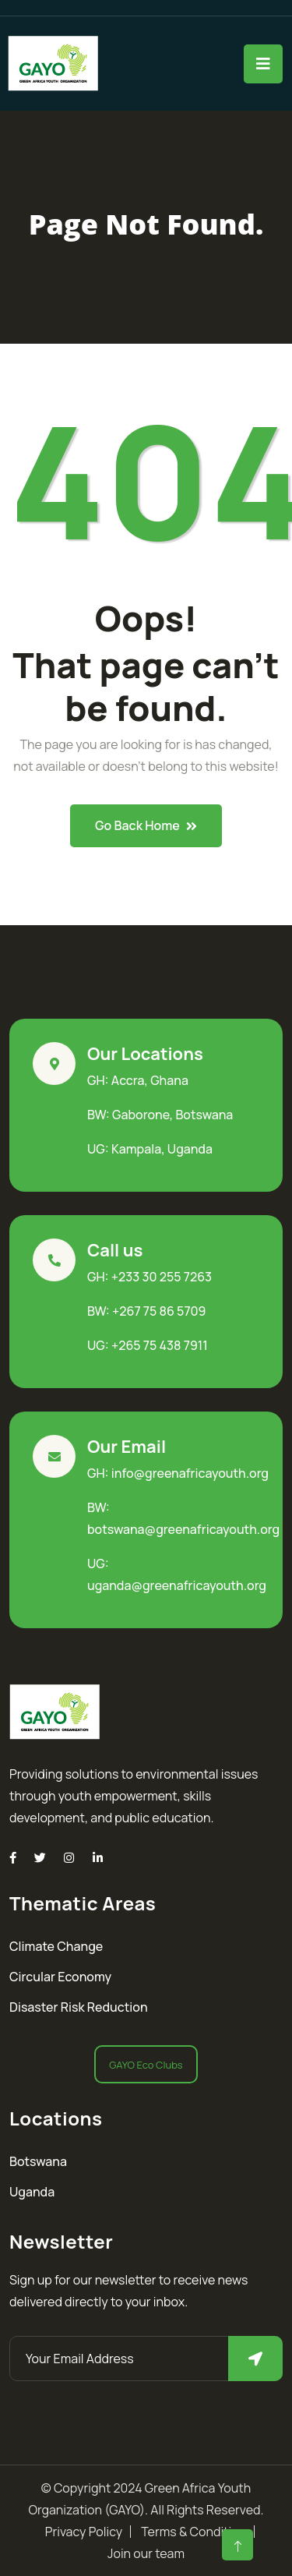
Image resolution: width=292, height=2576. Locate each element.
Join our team (146, 2553)
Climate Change (56, 1946)
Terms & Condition (193, 2531)
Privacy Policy (83, 2531)
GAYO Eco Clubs (145, 2065)
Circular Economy (60, 1976)
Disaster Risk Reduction (78, 2007)
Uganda (32, 2191)
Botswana (38, 2161)
